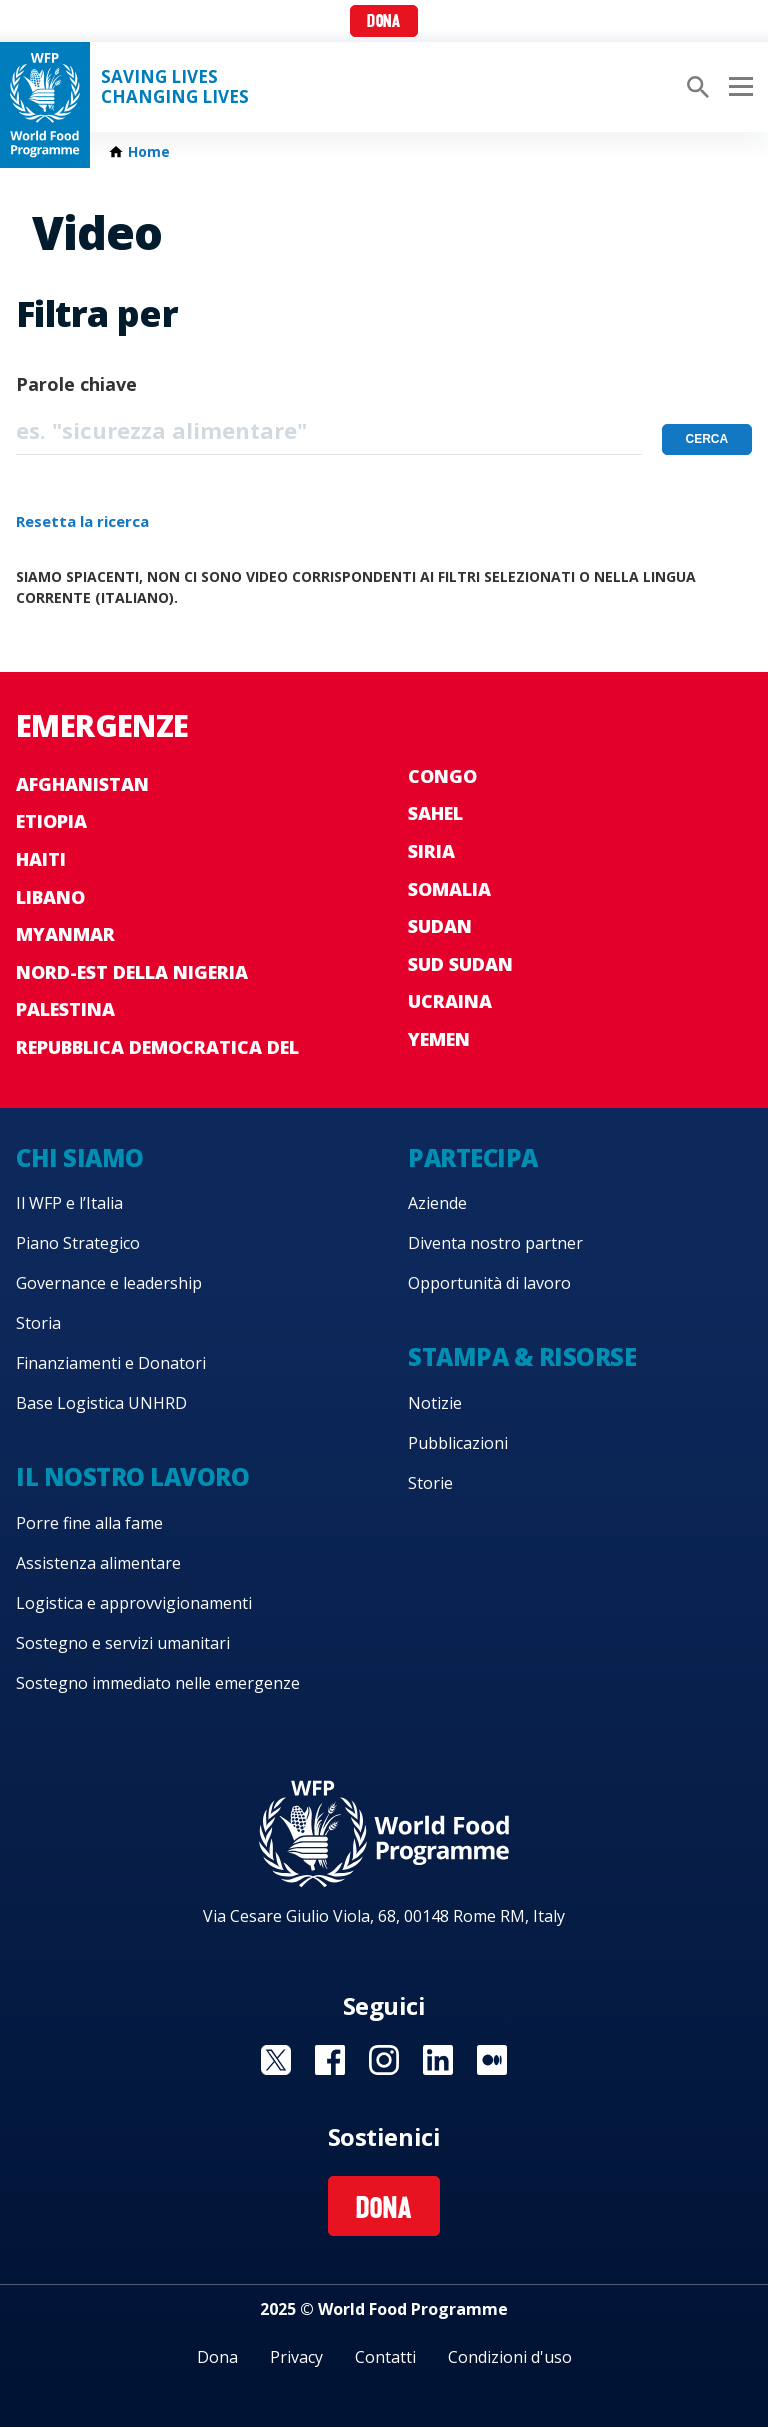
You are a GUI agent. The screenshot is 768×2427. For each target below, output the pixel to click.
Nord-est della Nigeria (132, 972)
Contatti (385, 2357)
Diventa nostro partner (495, 1243)
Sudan (440, 926)
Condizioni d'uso (510, 2357)
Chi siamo (80, 1157)
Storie (430, 1483)
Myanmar (65, 934)
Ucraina (450, 1001)
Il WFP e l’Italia (69, 1203)
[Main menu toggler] (738, 87)
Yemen (439, 1039)
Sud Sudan (460, 964)
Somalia (449, 889)
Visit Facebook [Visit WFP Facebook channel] (330, 2060)
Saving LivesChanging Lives (175, 87)
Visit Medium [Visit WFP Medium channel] (492, 2060)
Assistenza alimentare (98, 1563)
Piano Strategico (78, 1243)
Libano (50, 897)
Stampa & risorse (522, 1356)
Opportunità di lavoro (489, 1283)
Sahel (435, 813)
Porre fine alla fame (89, 1523)
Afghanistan (82, 784)
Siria (431, 851)
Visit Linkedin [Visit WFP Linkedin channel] (438, 2060)
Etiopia (51, 821)
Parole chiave (76, 384)
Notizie (435, 1403)
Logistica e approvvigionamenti (134, 1603)
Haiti (41, 859)
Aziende (437, 1203)
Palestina (65, 1009)
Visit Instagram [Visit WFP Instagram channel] (384, 2060)
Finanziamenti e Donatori (111, 1363)
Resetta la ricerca (82, 521)
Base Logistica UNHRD (101, 1403)
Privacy (296, 2357)
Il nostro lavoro (132, 1476)
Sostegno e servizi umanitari (123, 1643)
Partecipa (473, 1157)
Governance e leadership (109, 1283)
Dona (383, 22)
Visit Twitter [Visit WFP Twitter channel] (276, 2060)
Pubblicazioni (458, 1443)
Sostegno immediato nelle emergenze (158, 1683)
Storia (38, 1323)
